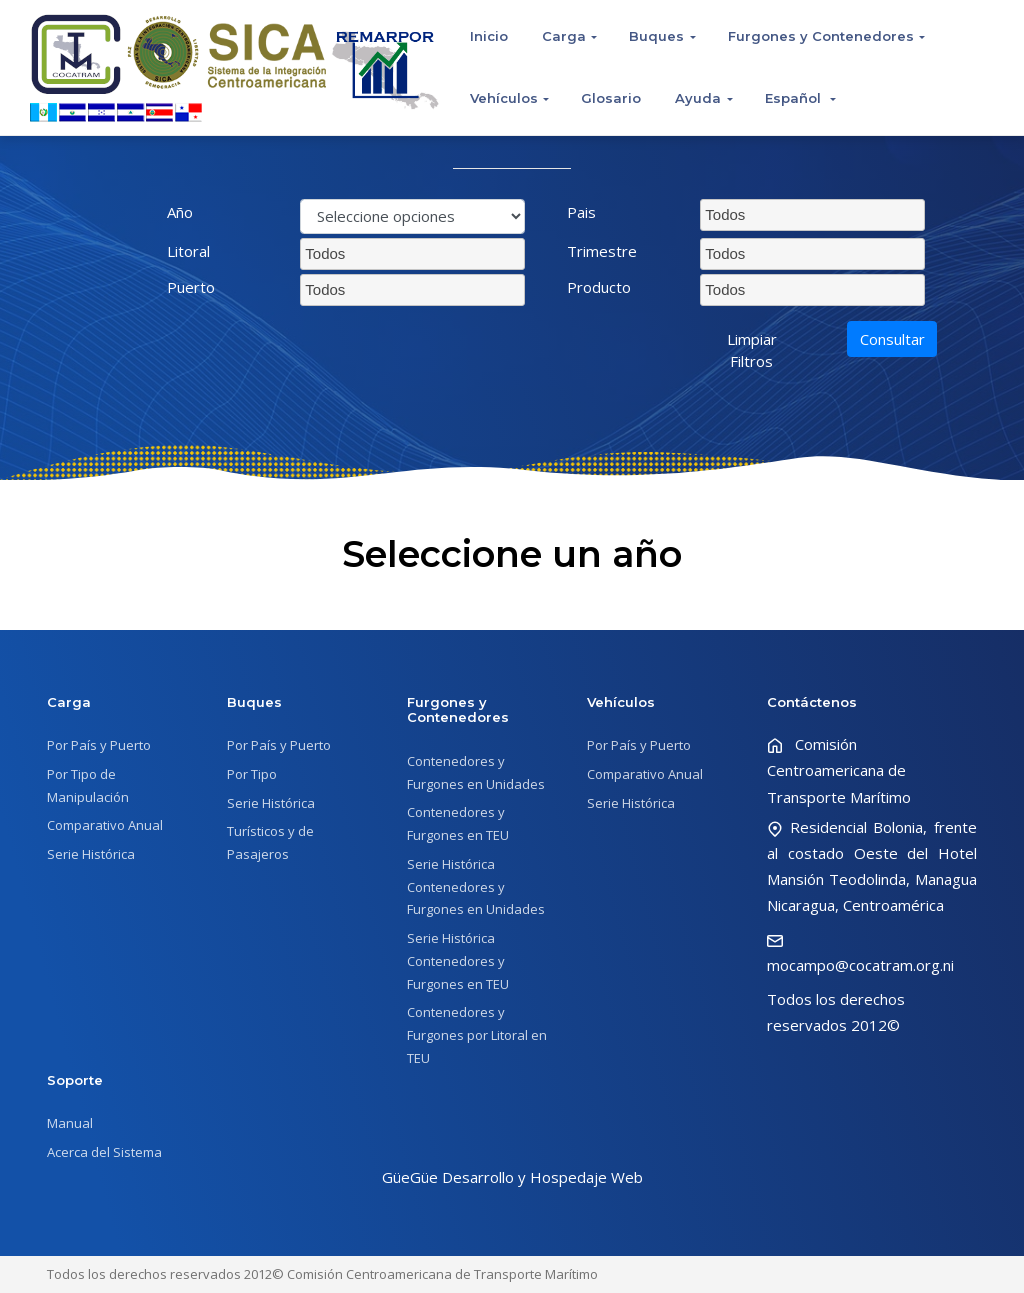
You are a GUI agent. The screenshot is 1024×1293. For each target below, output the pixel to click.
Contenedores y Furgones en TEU (458, 823)
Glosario (611, 98)
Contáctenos (812, 702)
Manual (70, 1123)
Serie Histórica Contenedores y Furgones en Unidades (476, 887)
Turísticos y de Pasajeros (270, 842)
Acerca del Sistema (104, 1152)
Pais (581, 212)
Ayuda (698, 98)
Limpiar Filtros (752, 350)
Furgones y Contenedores (821, 36)
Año (180, 212)
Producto (599, 287)
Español (795, 98)
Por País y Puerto (99, 745)
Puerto (191, 287)
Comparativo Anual (105, 825)
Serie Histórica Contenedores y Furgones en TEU (458, 961)
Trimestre (602, 251)
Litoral (188, 251)
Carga (564, 36)
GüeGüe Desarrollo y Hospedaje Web (512, 1177)
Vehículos (504, 98)
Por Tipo (252, 774)
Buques (656, 36)
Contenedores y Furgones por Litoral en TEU (477, 1035)
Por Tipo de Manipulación (88, 785)
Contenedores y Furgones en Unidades (476, 772)
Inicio (489, 36)
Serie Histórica (91, 854)
